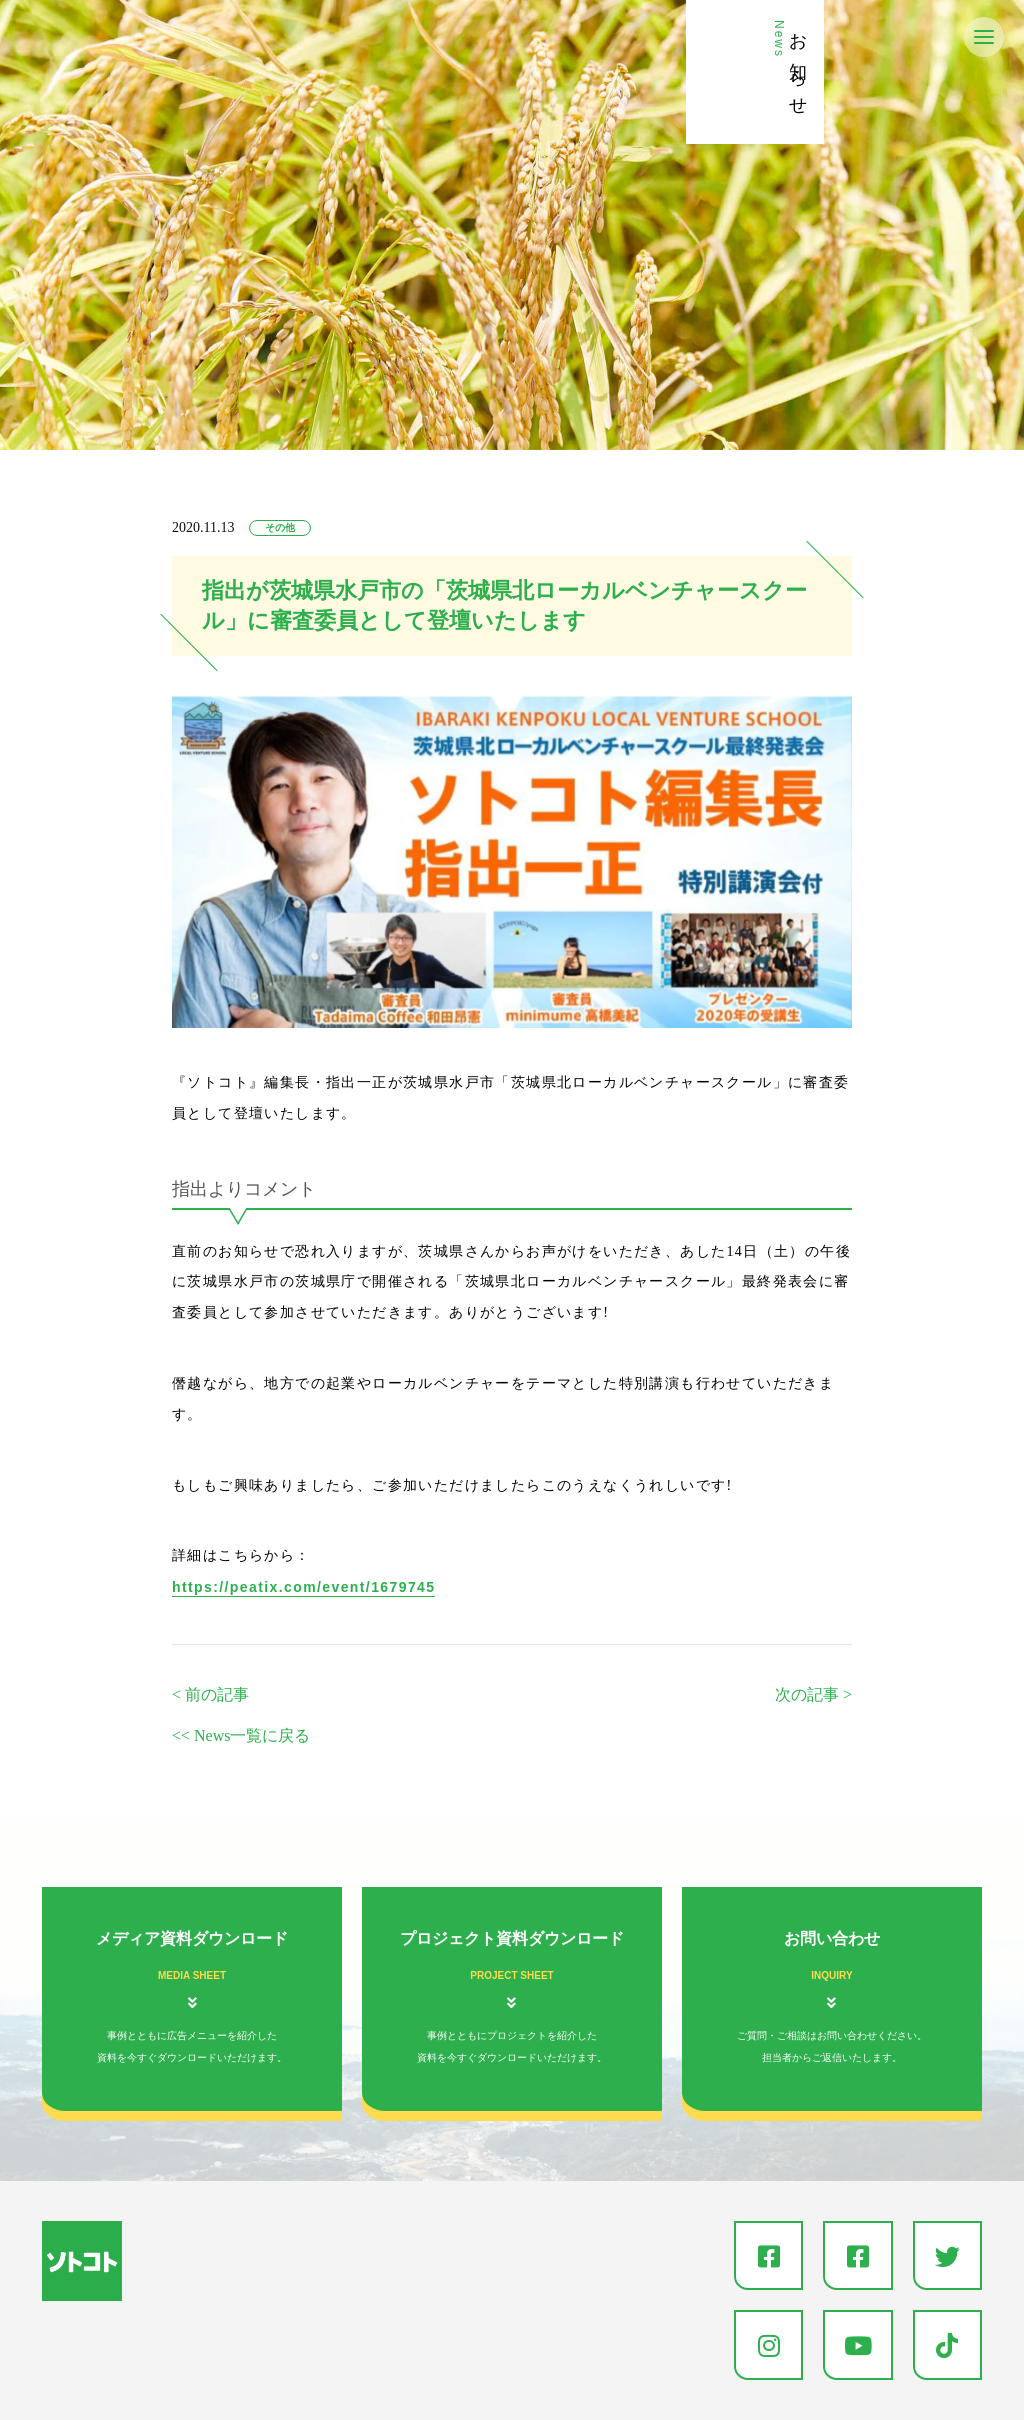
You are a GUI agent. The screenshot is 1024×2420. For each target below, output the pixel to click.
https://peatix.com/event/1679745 (303, 1587)
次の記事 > (813, 1694)
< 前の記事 (210, 1694)
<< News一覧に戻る (241, 1735)
